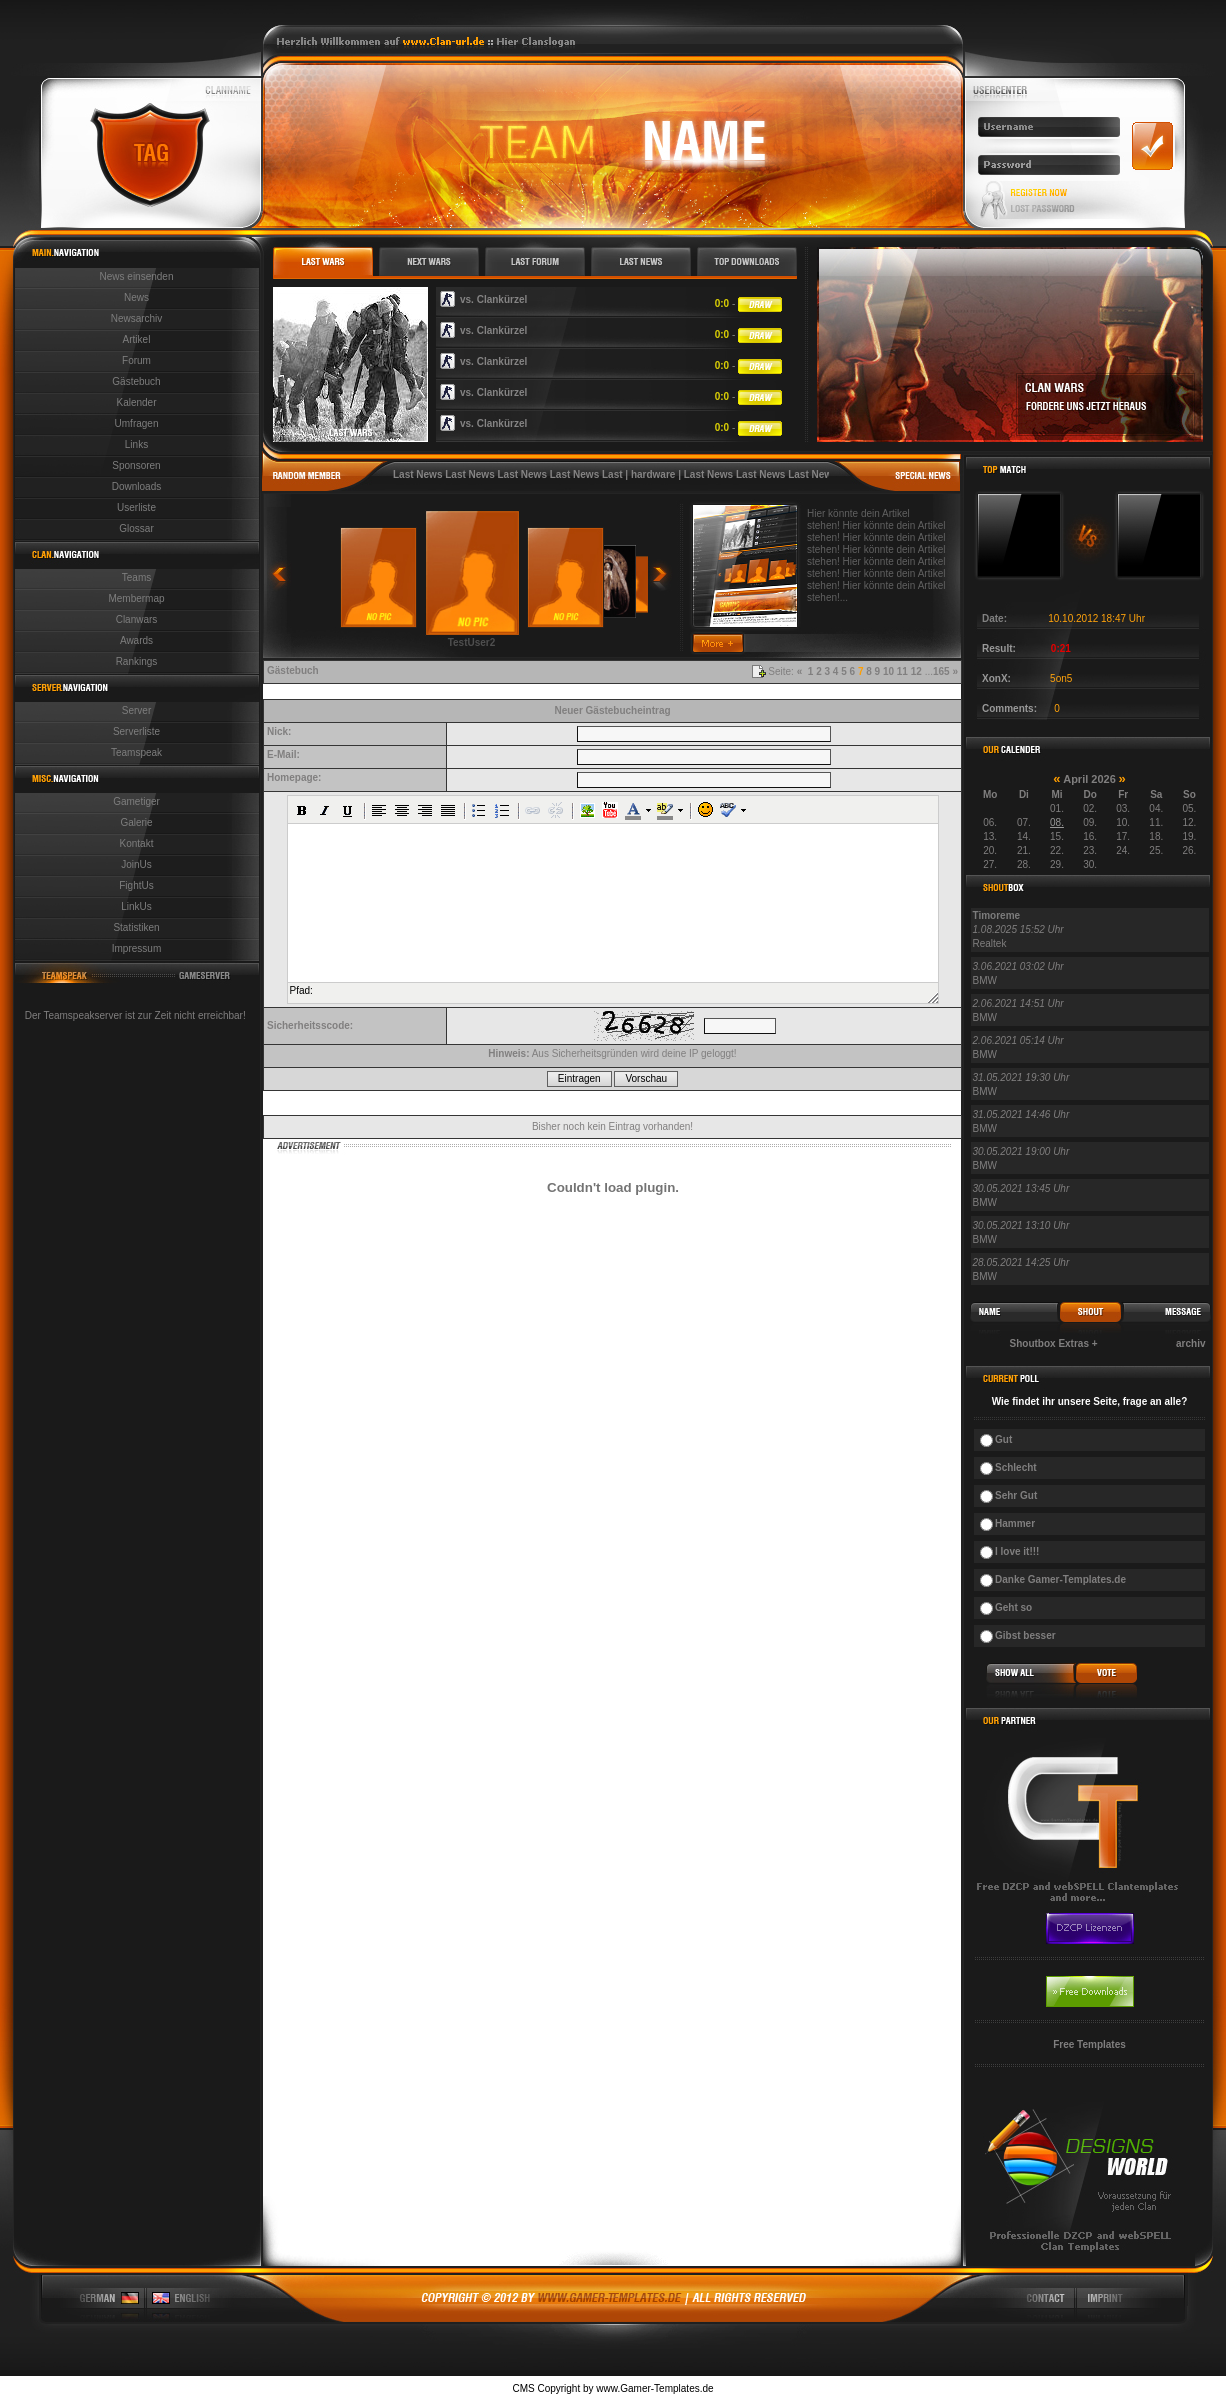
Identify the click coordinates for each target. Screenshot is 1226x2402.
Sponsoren (136, 465)
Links (136, 444)
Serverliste (136, 731)
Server (136, 710)
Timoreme (997, 915)
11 (902, 671)
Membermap (136, 598)
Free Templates (1089, 2044)
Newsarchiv (137, 318)
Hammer (1015, 1523)
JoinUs (136, 864)
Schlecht (1016, 1467)
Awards (136, 640)
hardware (653, 474)
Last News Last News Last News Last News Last (508, 474)
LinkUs (136, 906)
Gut (1003, 1439)
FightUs (136, 885)
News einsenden (137, 276)
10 (888, 671)
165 (941, 671)
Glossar (136, 528)
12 (916, 671)
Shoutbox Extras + (1054, 1343)
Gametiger (136, 801)
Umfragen (137, 423)
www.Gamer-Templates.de (654, 2388)
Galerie (136, 822)
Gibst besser (1025, 1635)
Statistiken (136, 927)
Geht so (1013, 1607)
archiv (1190, 1343)
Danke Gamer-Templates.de (1060, 1579)
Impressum (136, 948)
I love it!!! (1017, 1551)
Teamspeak (136, 752)
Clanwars (137, 619)
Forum (136, 360)
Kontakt (137, 843)
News (136, 297)
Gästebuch (136, 381)
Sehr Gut (1016, 1495)
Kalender (136, 402)
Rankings (137, 661)
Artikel (137, 339)
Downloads (136, 486)
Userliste (136, 507)
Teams (136, 577)
